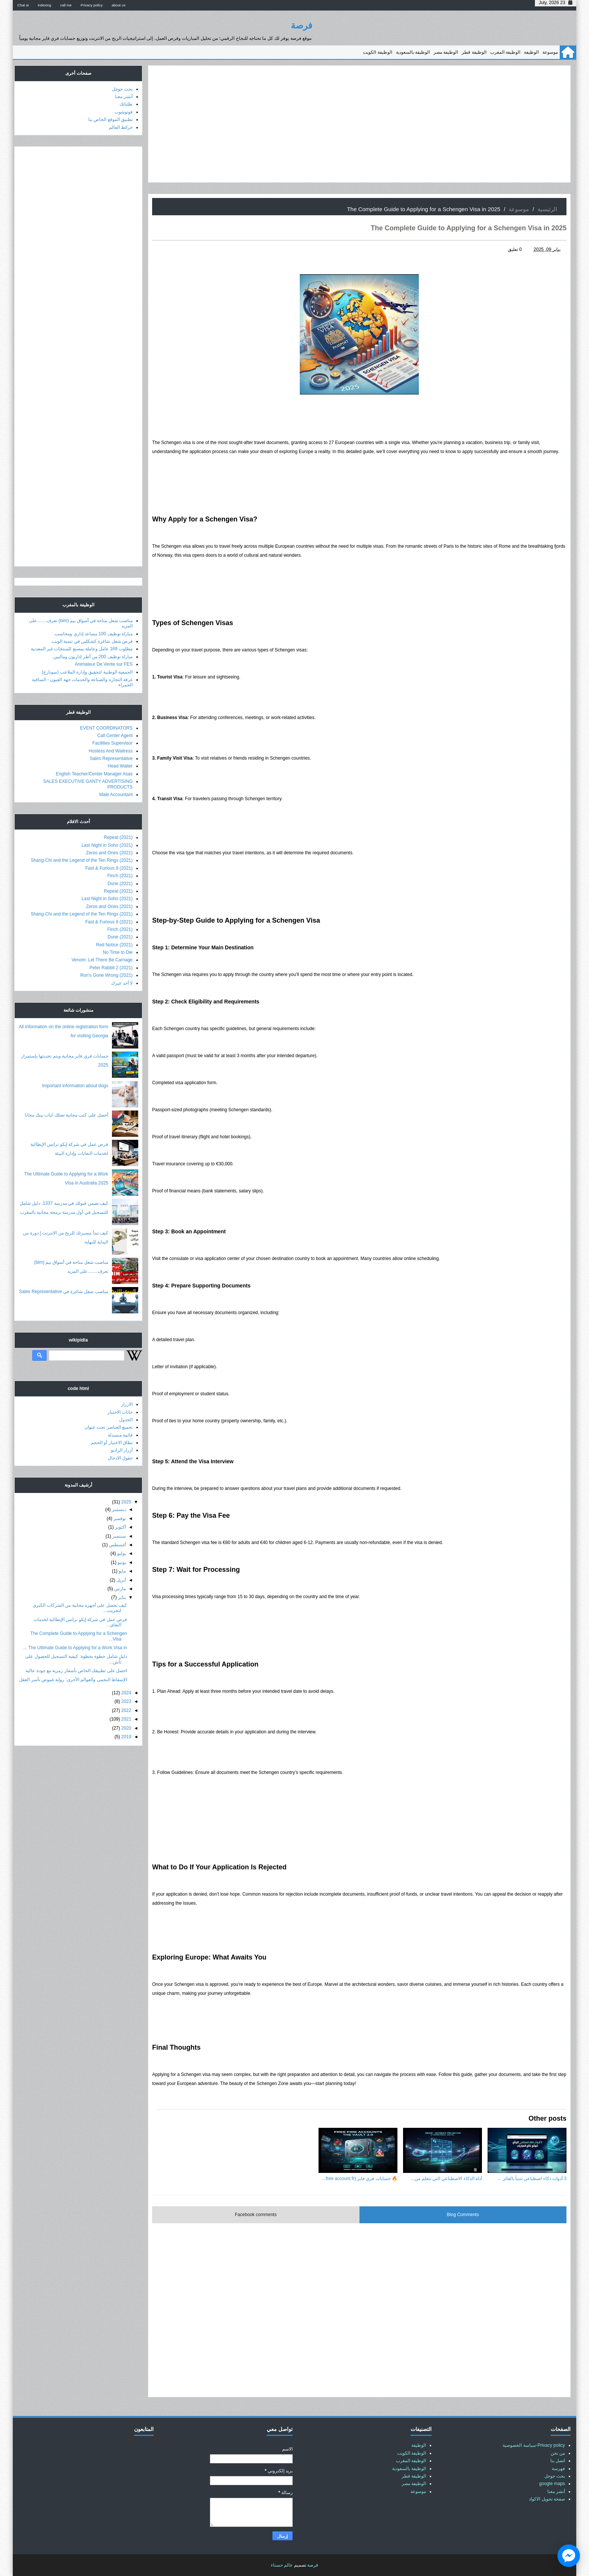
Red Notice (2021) (114, 944)
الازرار (127, 1404)
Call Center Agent (115, 735)
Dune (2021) (120, 883)
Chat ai (23, 5)
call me (65, 5)
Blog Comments (463, 2214)
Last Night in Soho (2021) (107, 845)
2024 (126, 1692)
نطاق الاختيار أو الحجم (112, 1442)
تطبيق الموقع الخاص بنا (110, 119)
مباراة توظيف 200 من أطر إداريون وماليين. (92, 656)
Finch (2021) (120, 875)
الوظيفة (531, 52)
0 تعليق (515, 249)
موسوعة (550, 52)
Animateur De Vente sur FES (104, 664)
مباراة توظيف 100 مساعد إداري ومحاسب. (93, 633)
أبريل (121, 1580)
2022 (126, 1710)
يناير (122, 1597)
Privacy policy (92, 5)
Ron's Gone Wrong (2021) (106, 975)
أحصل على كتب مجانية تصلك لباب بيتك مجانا (66, 1115)
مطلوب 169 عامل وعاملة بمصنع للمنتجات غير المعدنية (82, 648)
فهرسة (558, 2468)
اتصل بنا (557, 2460)
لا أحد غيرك (122, 983)
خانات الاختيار (120, 1412)
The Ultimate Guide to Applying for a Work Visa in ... (75, 1647)
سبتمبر (119, 1536)
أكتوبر (120, 1527)
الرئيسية (547, 209)
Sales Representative (111, 758)
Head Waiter (120, 766)
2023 (126, 1701)
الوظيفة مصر (445, 52)
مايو (122, 1571)
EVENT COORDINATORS (106, 728)
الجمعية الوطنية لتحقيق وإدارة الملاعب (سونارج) (87, 672)
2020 (126, 1728)
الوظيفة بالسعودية (413, 52)
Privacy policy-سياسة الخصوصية (534, 2445)
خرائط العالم (121, 127)
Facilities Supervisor (112, 743)
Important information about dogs (75, 1085)
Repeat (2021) (118, 837)
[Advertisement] (359, 124)
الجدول (126, 1419)
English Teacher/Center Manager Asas (94, 774)
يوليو (121, 1553)
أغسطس (117, 1544)
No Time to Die (118, 952)
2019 (126, 1736)
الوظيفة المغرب (505, 52)
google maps (552, 2483)
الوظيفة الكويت (377, 52)
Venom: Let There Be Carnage (102, 959)
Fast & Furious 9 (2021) (109, 868)
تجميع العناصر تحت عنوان (109, 1427)
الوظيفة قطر (474, 52)
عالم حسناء (282, 2565)
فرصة (301, 25)
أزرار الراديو (122, 1450)
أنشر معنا (124, 96)
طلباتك (126, 104)
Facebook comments (255, 2214)
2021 (126, 1719)
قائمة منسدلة (120, 1435)
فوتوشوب (124, 112)
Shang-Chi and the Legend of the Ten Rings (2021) (82, 860)
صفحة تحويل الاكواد (547, 2499)
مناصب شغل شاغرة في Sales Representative (63, 1291)
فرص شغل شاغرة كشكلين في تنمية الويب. (92, 641)
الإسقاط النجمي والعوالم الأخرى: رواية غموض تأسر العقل (73, 1679)
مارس (120, 1588)
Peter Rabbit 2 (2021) (111, 967)
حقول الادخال (120, 1458)
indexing (44, 5)
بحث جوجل (122, 89)
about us (118, 5)
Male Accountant (116, 794)
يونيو (122, 1562)
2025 (126, 1502)
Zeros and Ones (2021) (109, 852)
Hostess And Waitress (111, 751)
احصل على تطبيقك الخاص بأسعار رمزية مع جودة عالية (76, 1670)
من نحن (558, 2453)
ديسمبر (119, 1509)
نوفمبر (119, 1518)
